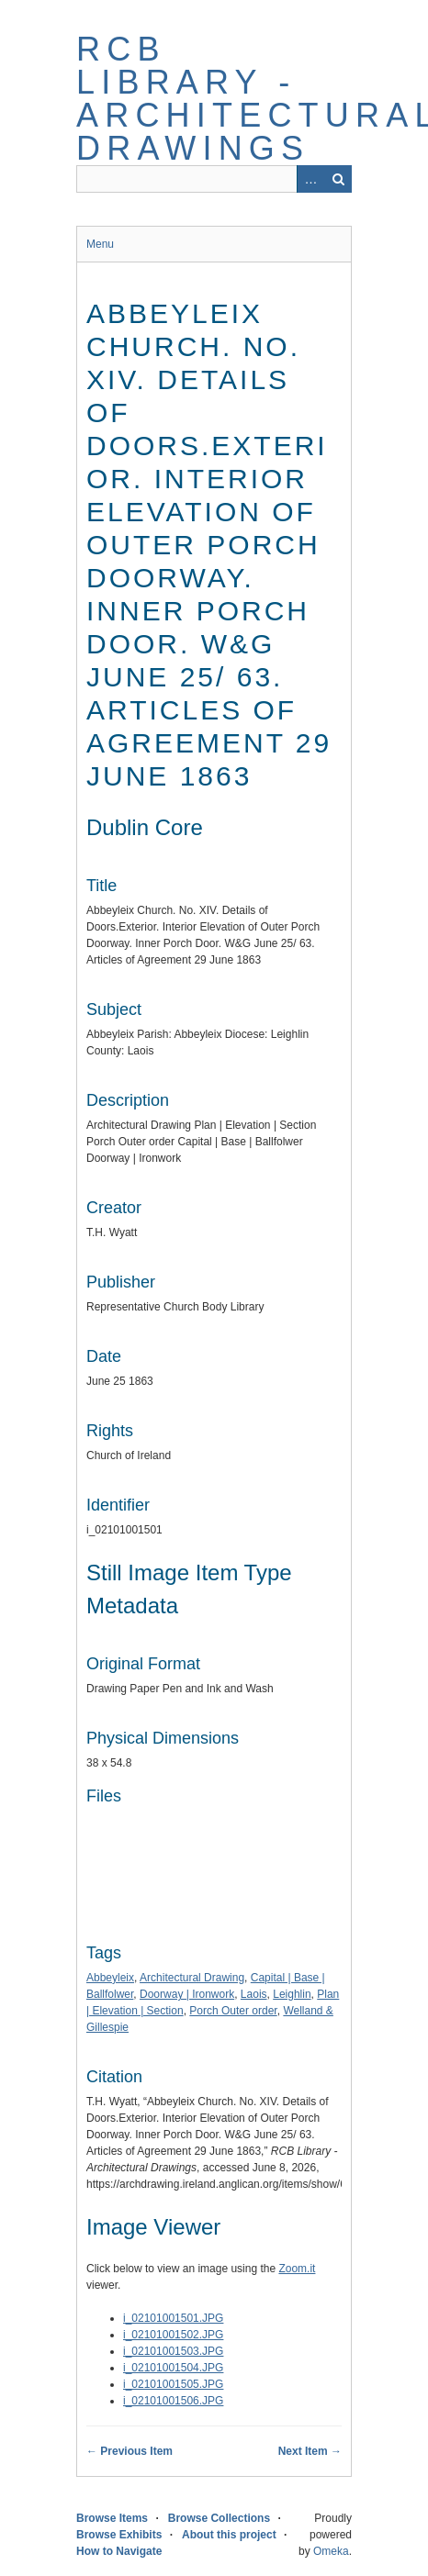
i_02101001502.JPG (173, 2334)
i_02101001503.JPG (173, 2351)
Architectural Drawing (192, 1977)
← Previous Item (129, 2451)
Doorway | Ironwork (187, 1994)
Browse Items (112, 2518)
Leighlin (291, 1994)
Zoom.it (296, 2268)
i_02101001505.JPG (173, 2384)
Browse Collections (219, 2518)
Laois (254, 1994)
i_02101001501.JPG (173, 2318)
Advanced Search (310, 179)
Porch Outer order (232, 2010)
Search (338, 179)
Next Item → (310, 2451)
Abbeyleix (110, 1977)
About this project (229, 2534)
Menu (100, 244)
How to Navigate (119, 2551)
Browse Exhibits (119, 2534)
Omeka (331, 2551)
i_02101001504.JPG (173, 2367)
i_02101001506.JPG (173, 2400)
